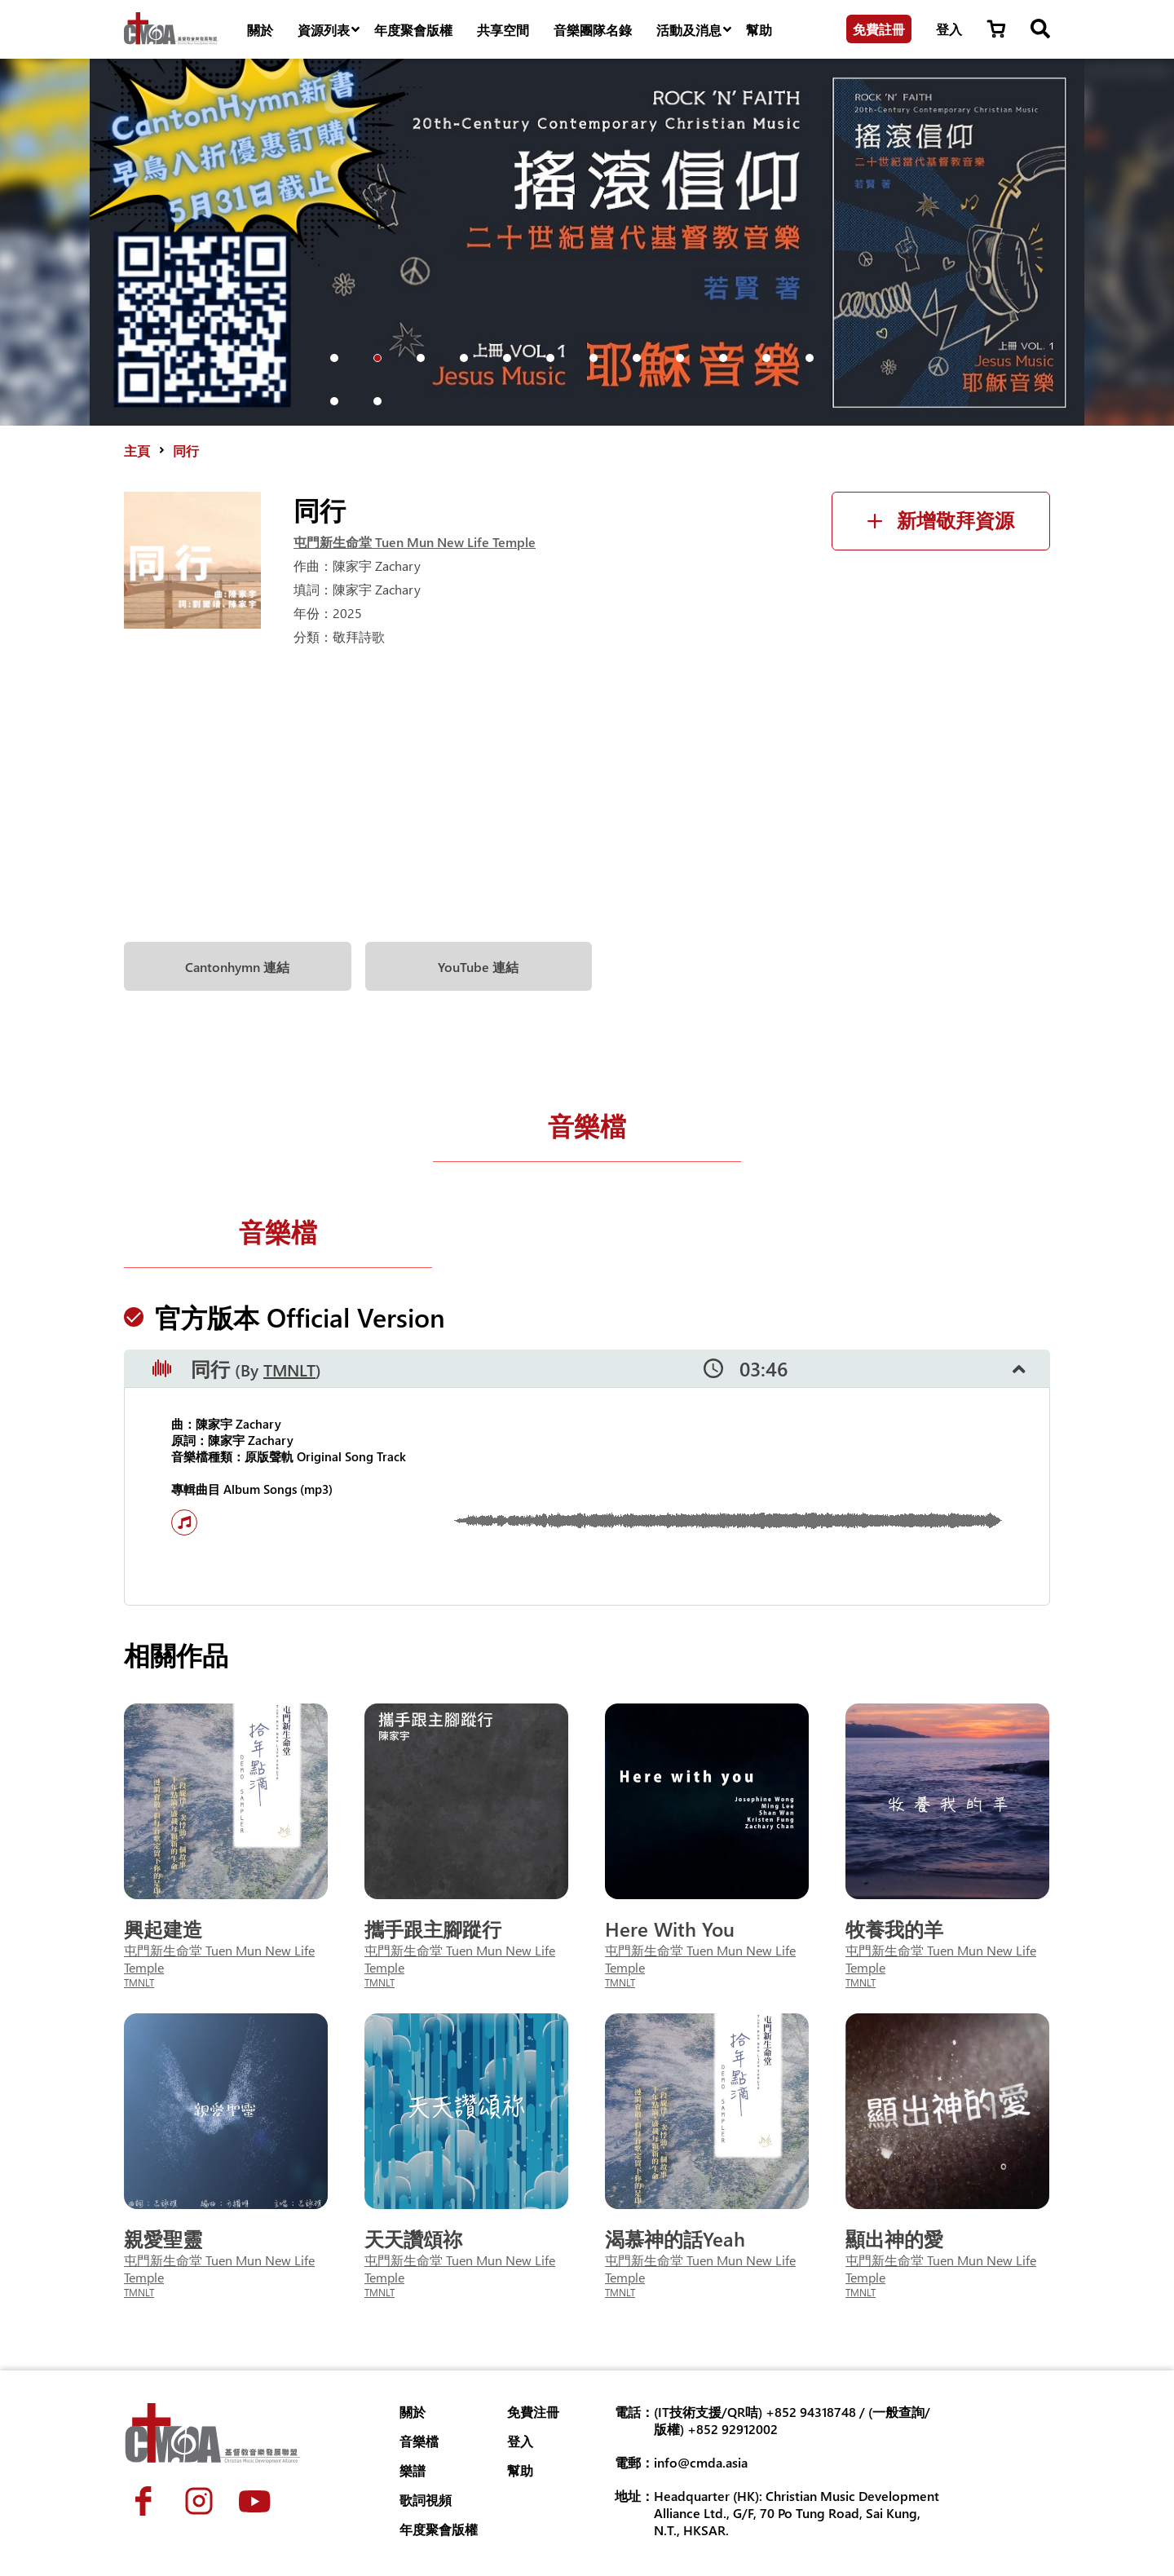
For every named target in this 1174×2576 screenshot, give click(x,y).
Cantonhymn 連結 (237, 966)
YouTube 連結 (478, 966)
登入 (949, 29)
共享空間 (503, 29)
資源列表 (330, 30)
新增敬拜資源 (940, 521)
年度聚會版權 (413, 29)
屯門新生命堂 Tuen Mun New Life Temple (415, 541)
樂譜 (412, 2470)
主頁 (137, 450)
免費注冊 (533, 2411)
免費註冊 (879, 29)
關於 (260, 29)
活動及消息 (695, 30)
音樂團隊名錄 (593, 29)
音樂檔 (587, 1124)
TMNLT (289, 1370)
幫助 (759, 29)
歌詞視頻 (425, 2499)
